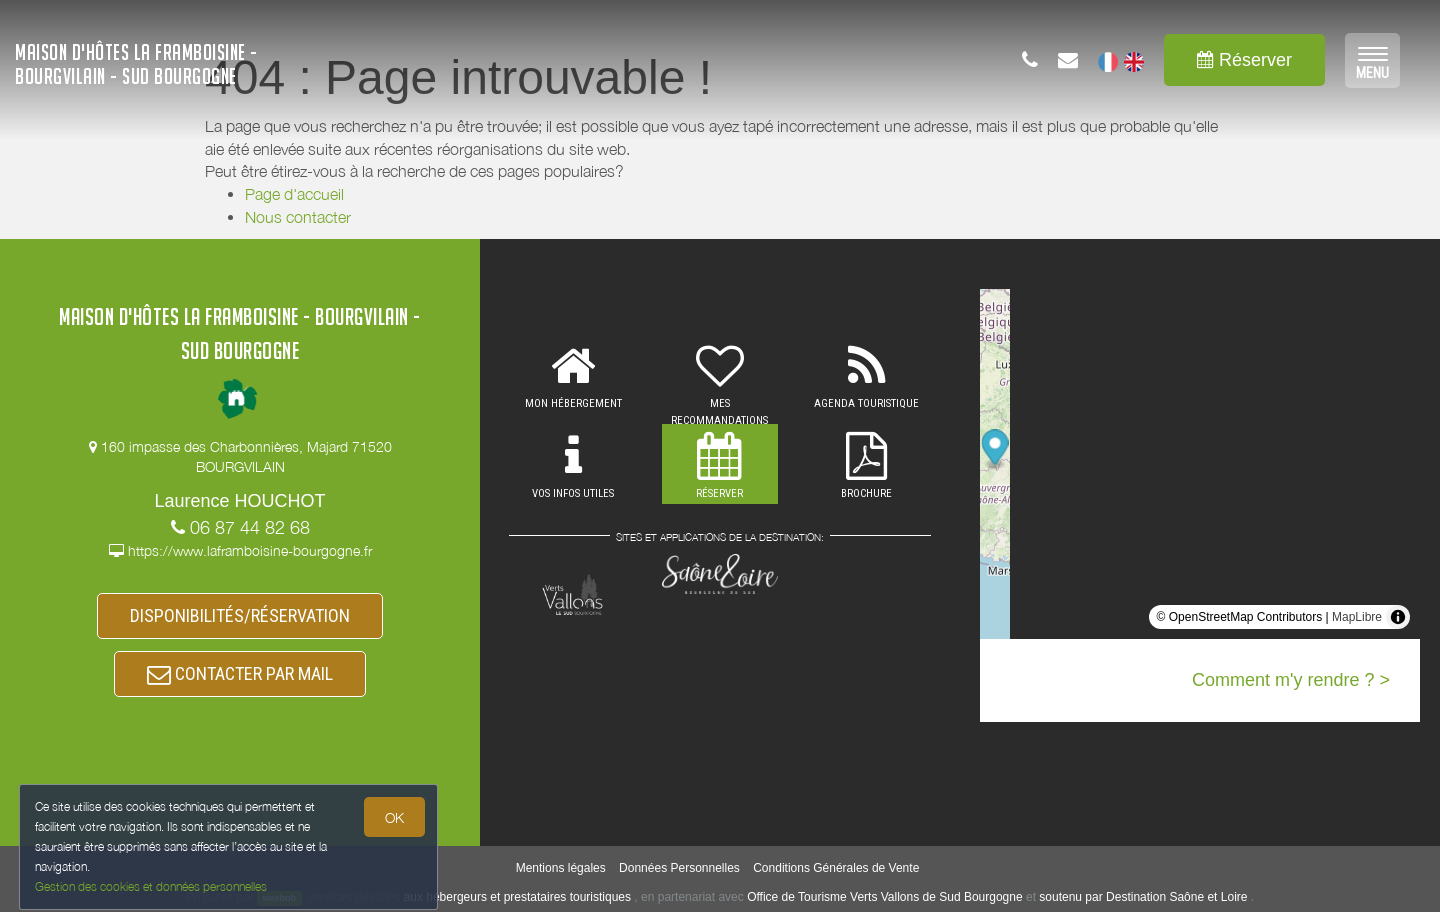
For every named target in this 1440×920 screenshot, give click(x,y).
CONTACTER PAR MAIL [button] (240, 679)
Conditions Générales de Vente (836, 875)
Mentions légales (561, 875)
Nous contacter (298, 217)
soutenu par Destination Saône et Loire (1143, 904)
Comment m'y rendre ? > (1291, 680)
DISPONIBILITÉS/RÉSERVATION (240, 617)
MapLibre (1357, 617)
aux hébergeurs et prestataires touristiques (517, 904)
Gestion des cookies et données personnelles (152, 886)
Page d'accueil (294, 194)
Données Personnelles (679, 875)
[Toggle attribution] (1398, 617)
